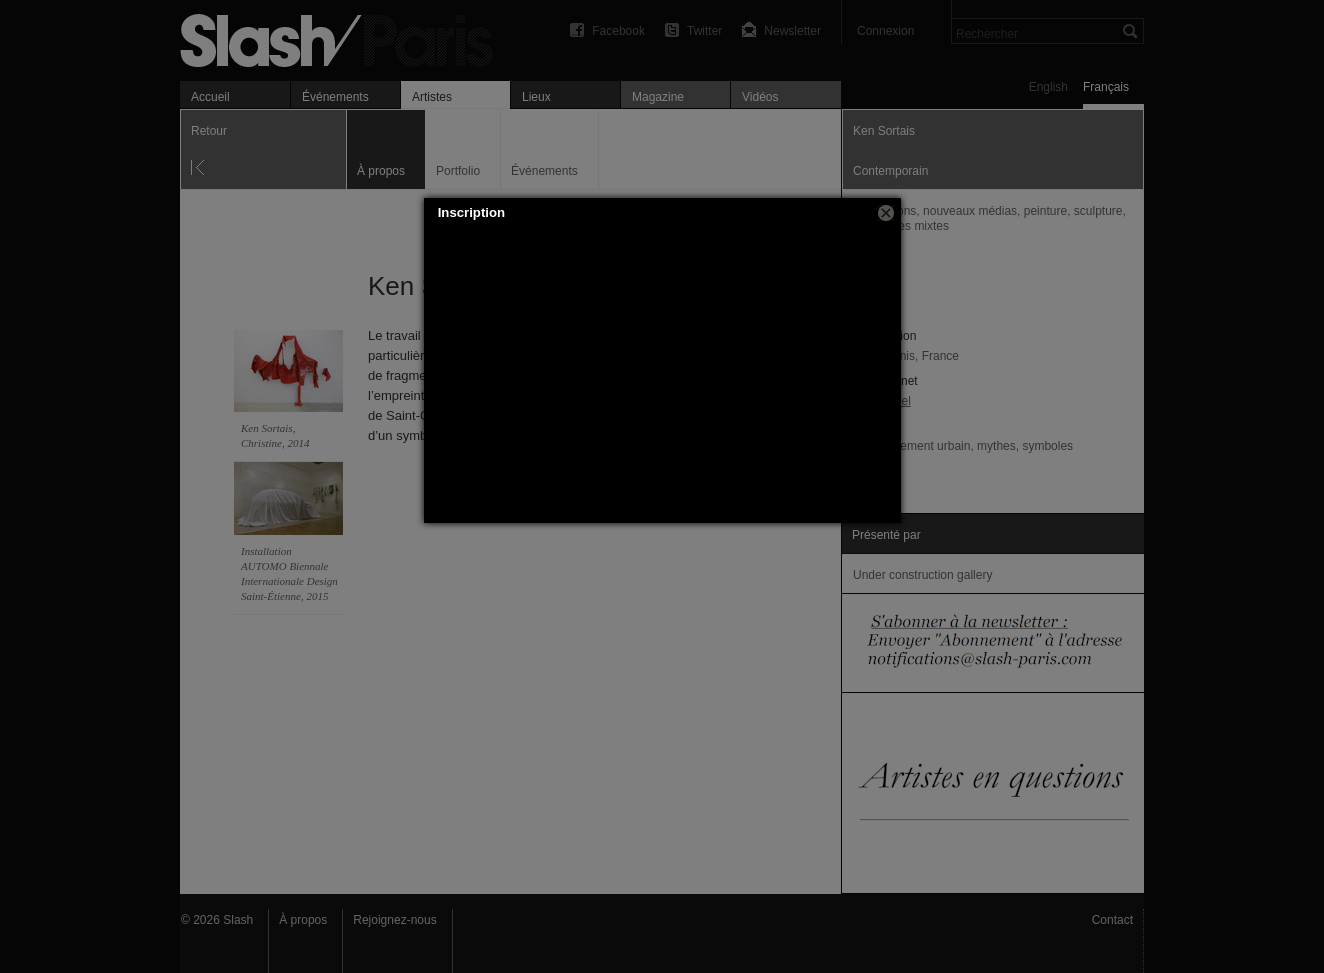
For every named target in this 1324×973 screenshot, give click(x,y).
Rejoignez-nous (394, 920)
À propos (303, 920)
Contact (1112, 920)
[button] (886, 213)
